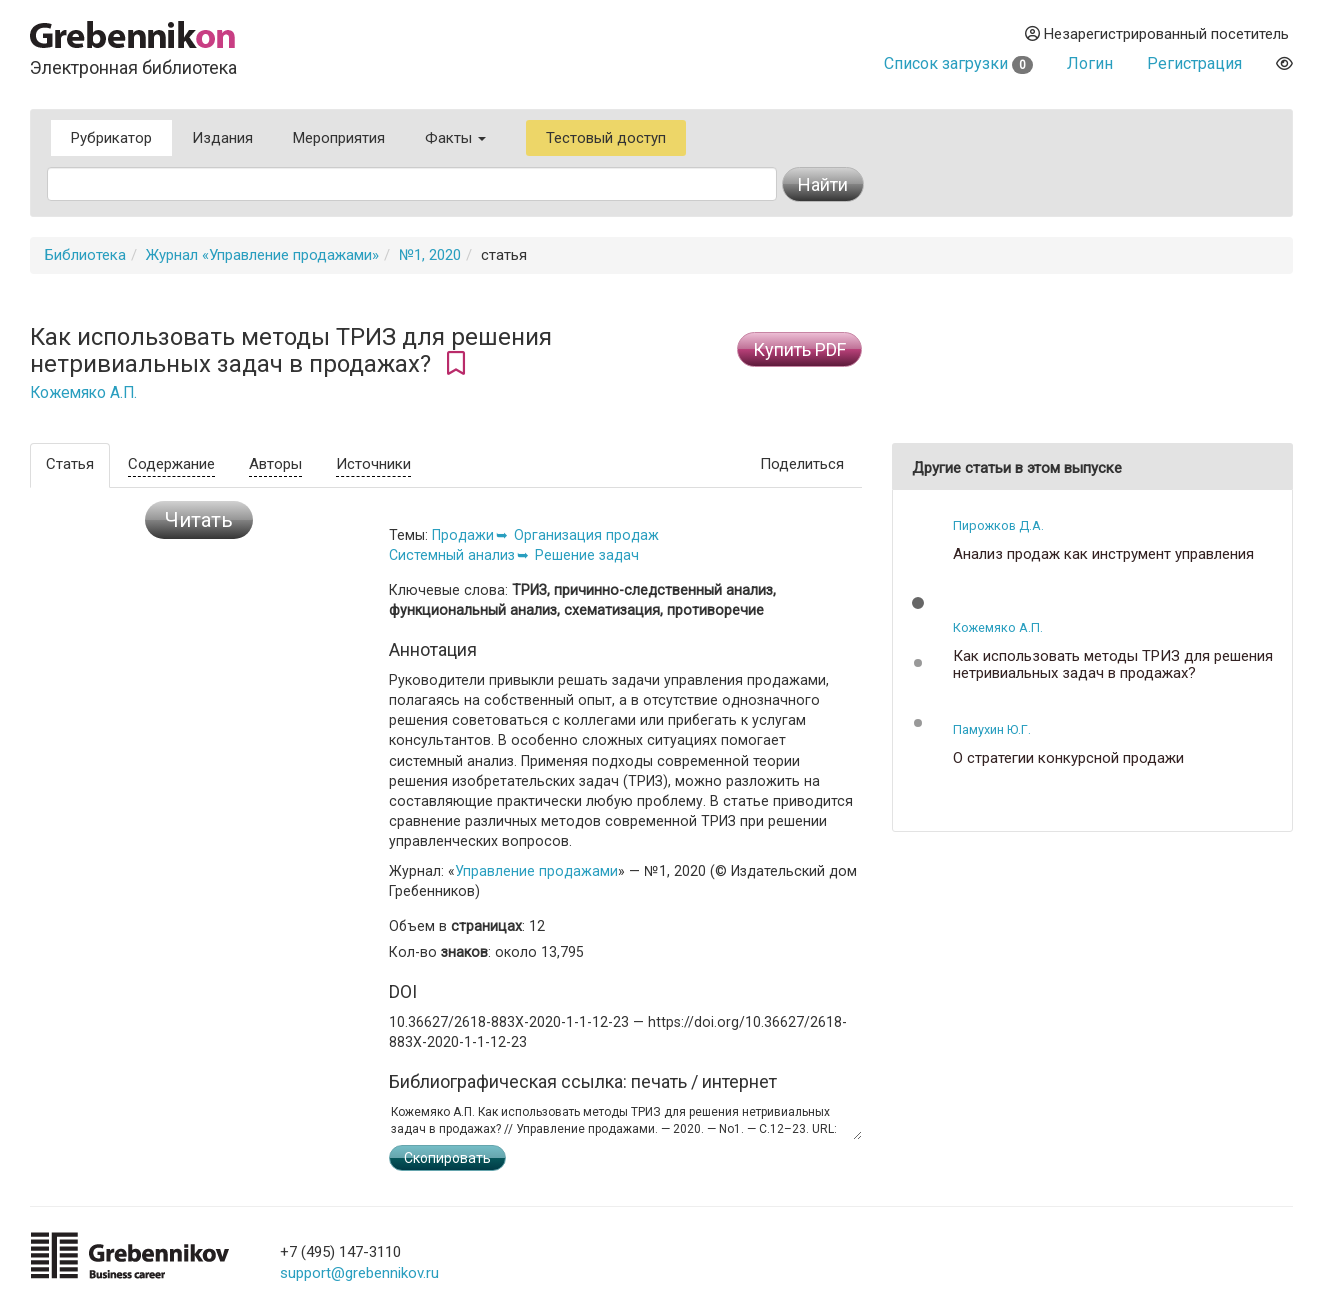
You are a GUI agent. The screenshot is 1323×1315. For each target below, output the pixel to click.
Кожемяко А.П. (83, 393)
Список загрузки (958, 63)
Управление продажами (536, 871)
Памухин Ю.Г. (992, 729)
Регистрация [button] (1194, 63)
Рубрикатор (111, 138)
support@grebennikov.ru (359, 1273)
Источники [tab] (373, 464)
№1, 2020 (430, 255)
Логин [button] (1090, 63)
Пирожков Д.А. (998, 525)
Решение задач (587, 555)
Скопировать (447, 1158)
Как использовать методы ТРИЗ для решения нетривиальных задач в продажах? (1113, 664)
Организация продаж (586, 535)
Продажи (463, 535)
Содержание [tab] (171, 464)
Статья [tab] (70, 464)
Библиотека (85, 255)
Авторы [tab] (275, 464)
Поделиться (802, 464)
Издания (222, 138)
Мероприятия (339, 138)
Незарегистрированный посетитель (1157, 34)
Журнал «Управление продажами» (262, 255)
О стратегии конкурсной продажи (1068, 758)
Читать (199, 520)
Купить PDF (799, 349)
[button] (918, 603)
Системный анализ (452, 555)
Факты (455, 138)
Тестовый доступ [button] (606, 138)
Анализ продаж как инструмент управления (1103, 554)
